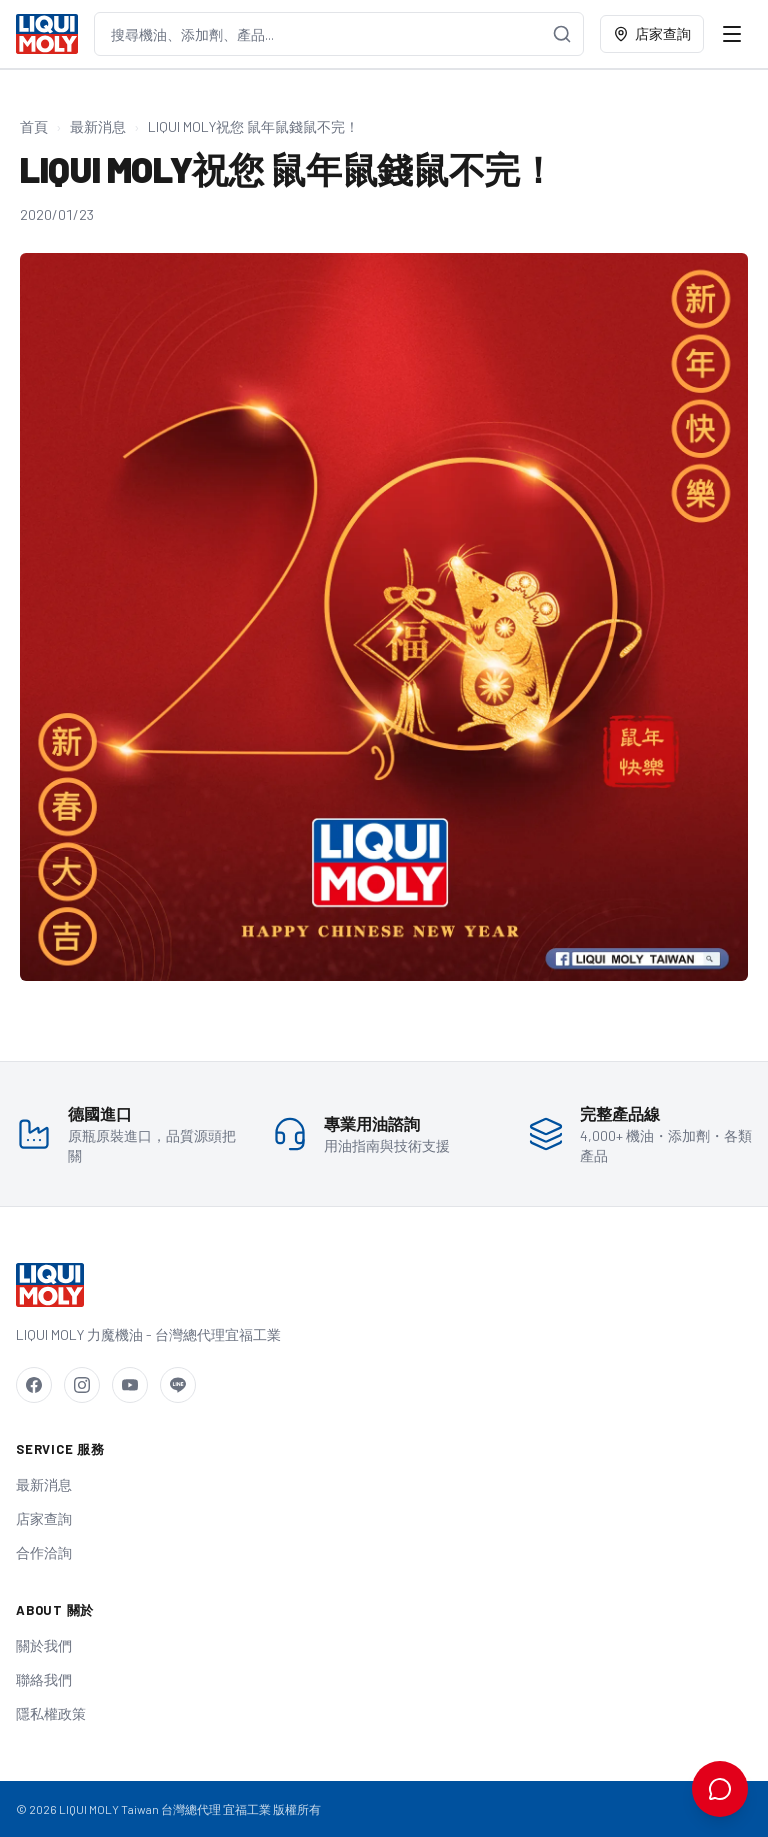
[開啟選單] (732, 34)
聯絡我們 (44, 1679)
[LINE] (178, 1385)
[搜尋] (562, 34)
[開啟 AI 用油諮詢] (720, 1789)
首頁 (34, 126)
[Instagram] (82, 1385)
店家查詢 (652, 33)
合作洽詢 (44, 1552)
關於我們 (44, 1645)
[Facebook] (34, 1385)
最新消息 (98, 126)
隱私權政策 (51, 1713)
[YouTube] (130, 1385)
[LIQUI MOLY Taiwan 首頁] (47, 34)
